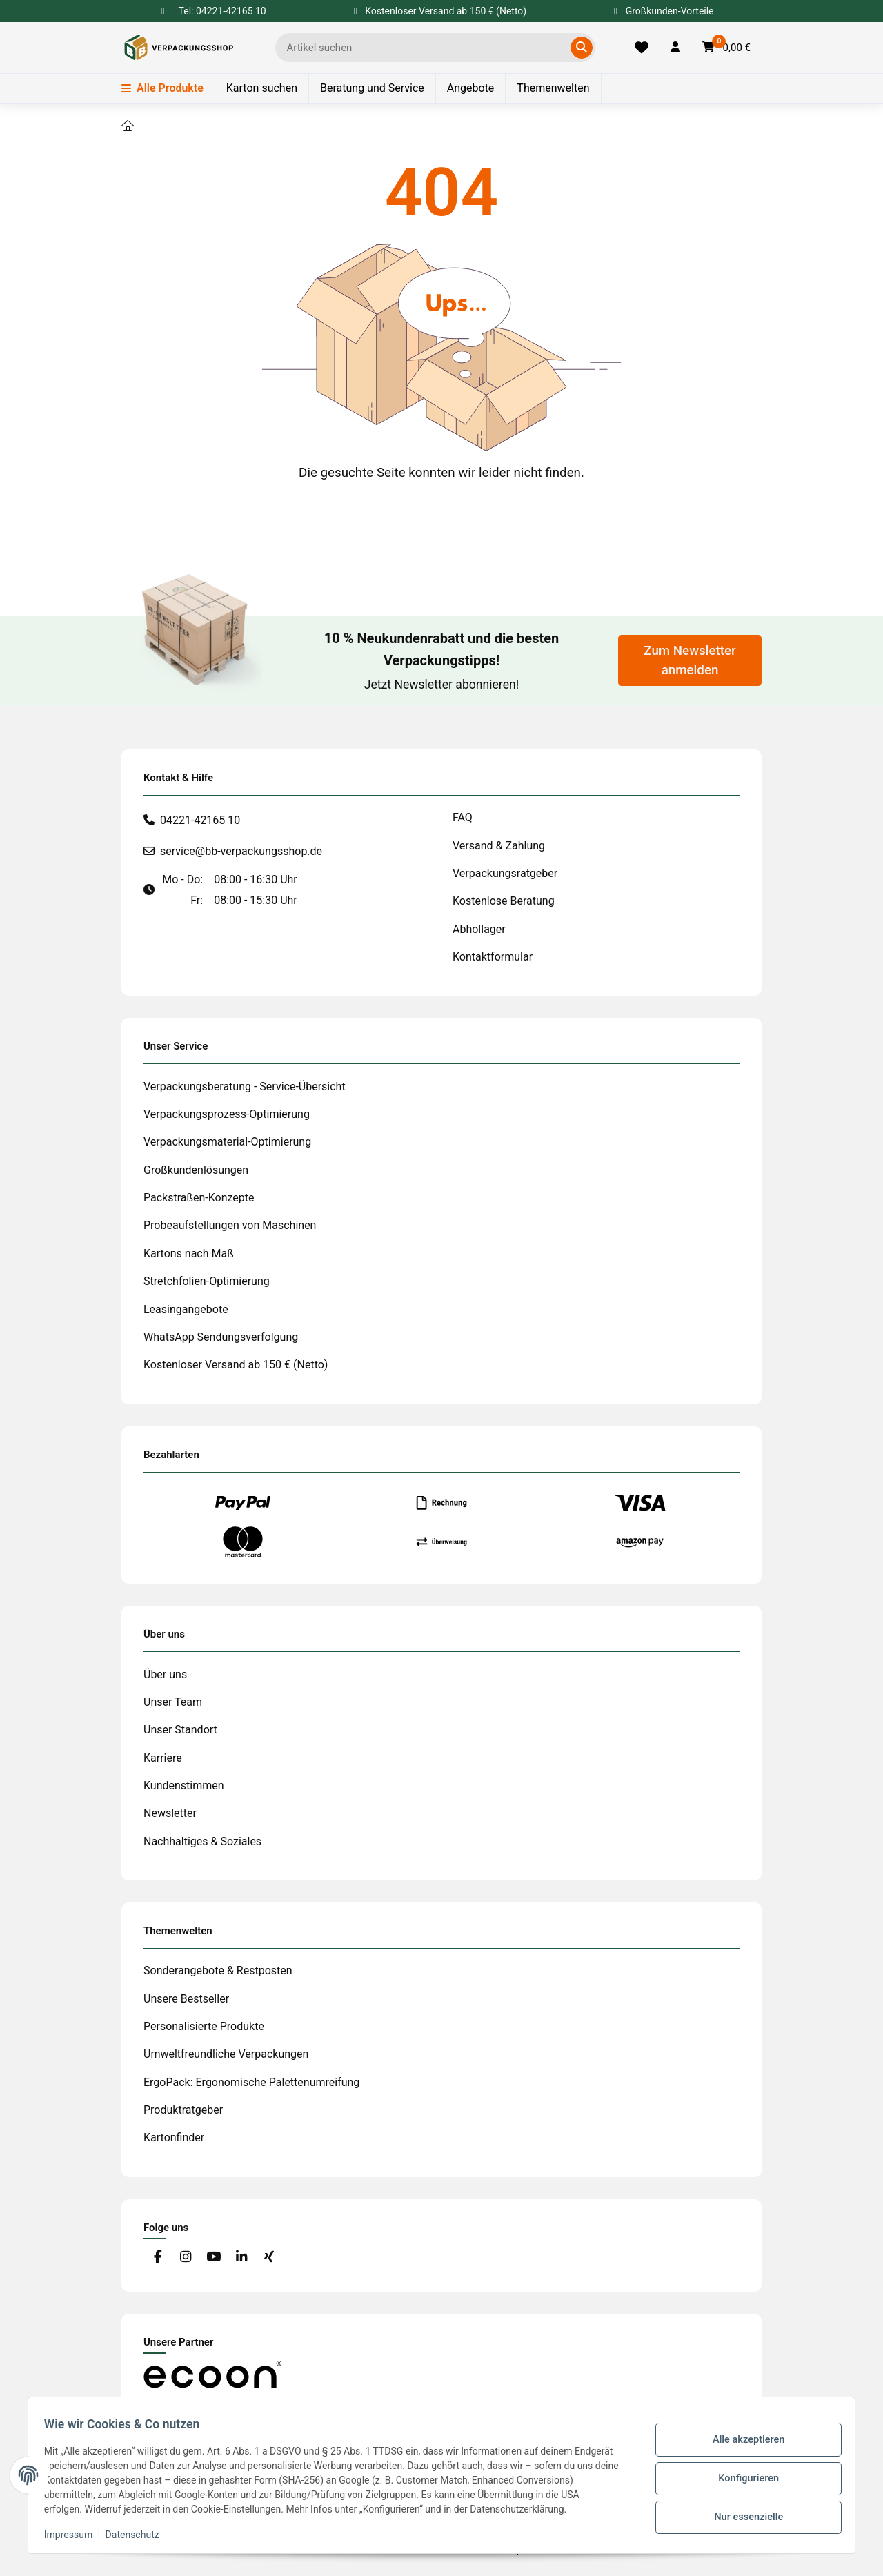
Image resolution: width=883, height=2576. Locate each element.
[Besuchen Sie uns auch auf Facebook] (157, 2257)
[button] (675, 47)
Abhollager (479, 929)
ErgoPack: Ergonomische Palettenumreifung (251, 2082)
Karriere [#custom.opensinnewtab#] (162, 1757)
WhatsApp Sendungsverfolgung (220, 1337)
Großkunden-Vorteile (663, 11)
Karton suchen (261, 88)
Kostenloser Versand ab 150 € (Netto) (235, 1364)
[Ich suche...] (425, 48)
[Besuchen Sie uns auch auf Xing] (269, 2257)
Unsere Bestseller (186, 1998)
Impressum (74, 2534)
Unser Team (172, 1702)
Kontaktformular (493, 956)
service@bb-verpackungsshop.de (241, 851)
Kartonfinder (173, 2137)
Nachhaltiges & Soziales (202, 1841)
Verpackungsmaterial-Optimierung (227, 1141)
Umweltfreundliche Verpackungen (225, 2054)
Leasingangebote (185, 1309)
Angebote (471, 88)
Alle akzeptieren (742, 2442)
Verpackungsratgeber (505, 873)
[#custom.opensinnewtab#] (212, 2373)
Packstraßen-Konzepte (199, 1197)
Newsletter (170, 1813)
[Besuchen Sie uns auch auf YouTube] (213, 2257)
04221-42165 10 (200, 820)
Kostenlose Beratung (504, 900)
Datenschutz (139, 2534)
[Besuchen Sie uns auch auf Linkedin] (241, 2257)
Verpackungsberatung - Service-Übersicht (244, 1086)
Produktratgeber (183, 2109)
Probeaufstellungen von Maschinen (229, 1225)
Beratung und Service (372, 88)
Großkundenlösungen (195, 1170)
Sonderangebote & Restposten (217, 1970)
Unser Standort (180, 1729)
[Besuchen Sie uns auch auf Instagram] (185, 2257)
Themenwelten (553, 88)
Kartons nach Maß (188, 1253)
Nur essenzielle (742, 2513)
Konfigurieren (742, 2478)
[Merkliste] (641, 47)
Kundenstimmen (183, 1785)
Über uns (165, 1674)
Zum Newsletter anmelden (689, 660)
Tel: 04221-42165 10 (222, 11)
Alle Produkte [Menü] (162, 88)
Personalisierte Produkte (203, 2026)
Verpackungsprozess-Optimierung (226, 1114)
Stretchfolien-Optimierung (206, 1281)
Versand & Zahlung (499, 845)
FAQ (463, 817)
